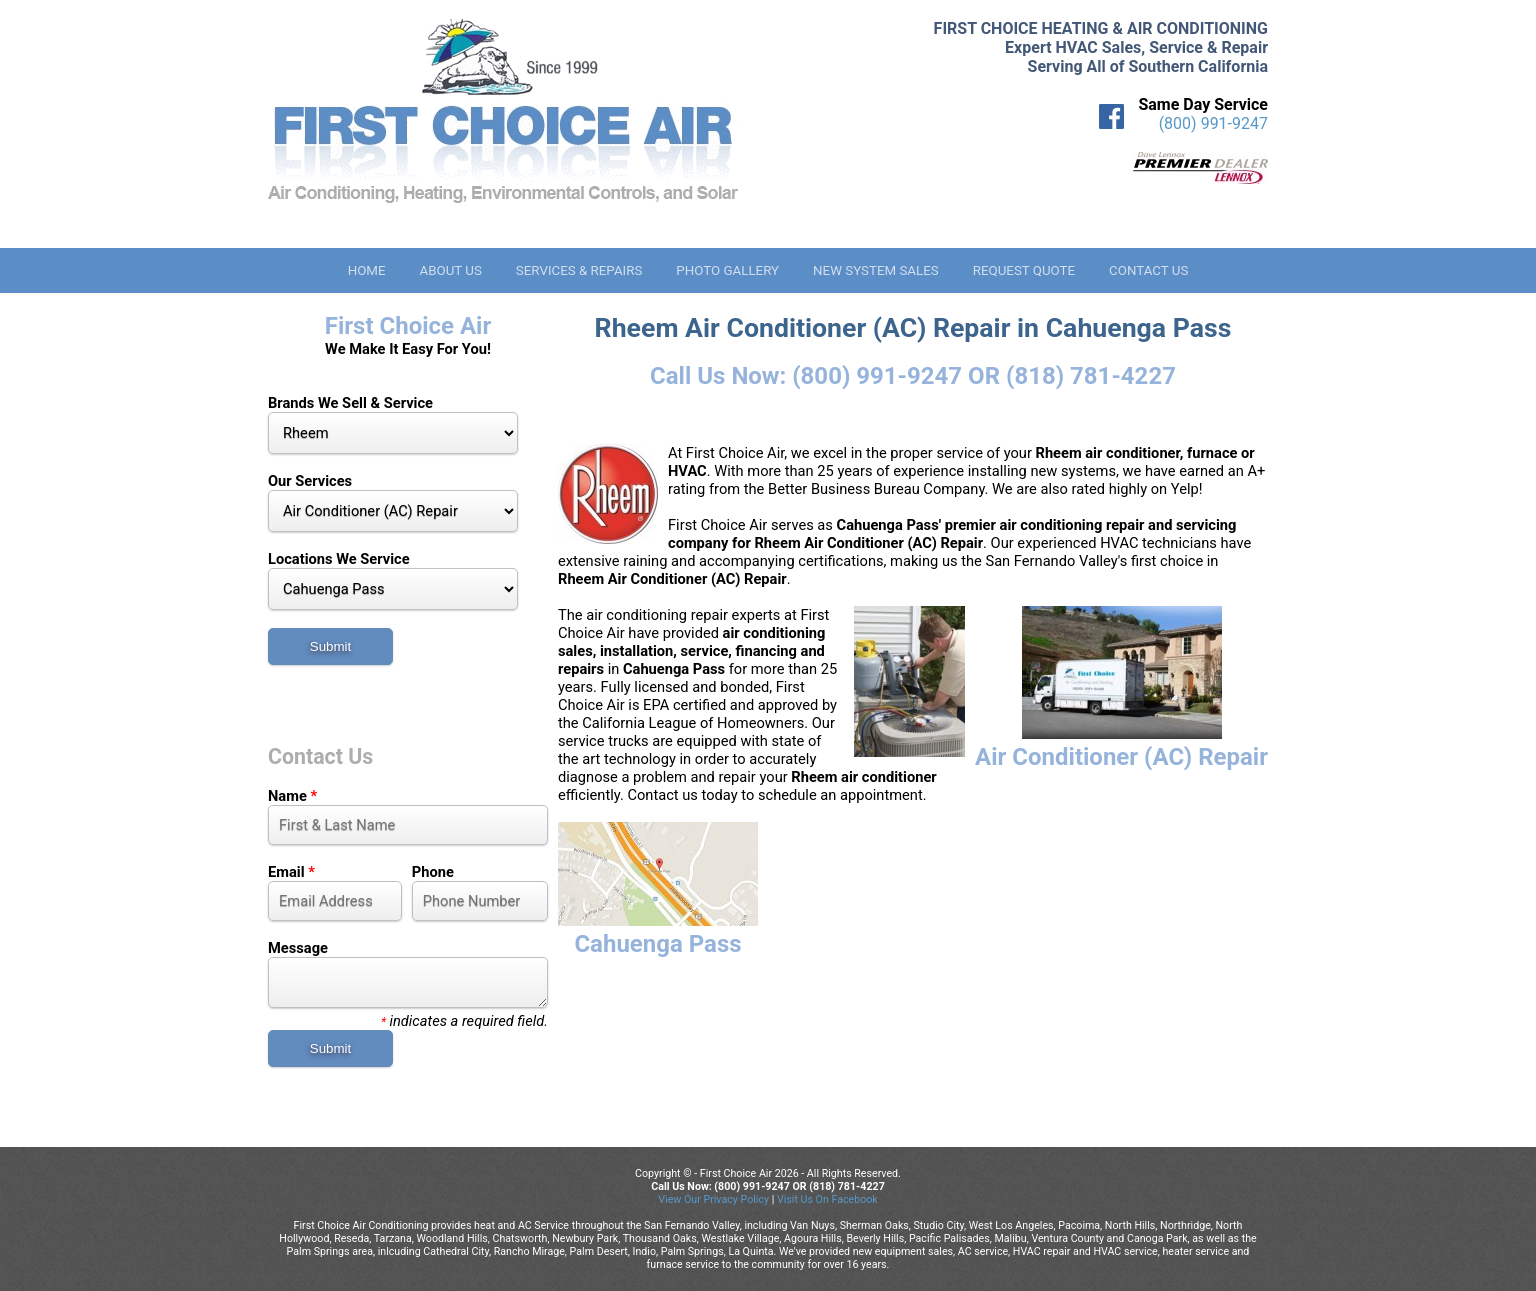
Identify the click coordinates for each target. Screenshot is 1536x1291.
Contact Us (1148, 270)
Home (367, 270)
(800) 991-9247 (1213, 123)
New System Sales (876, 270)
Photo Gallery (727, 270)
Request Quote (1024, 270)
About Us (450, 270)
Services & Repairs (579, 270)
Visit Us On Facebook (827, 1199)
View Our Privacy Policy (713, 1199)
